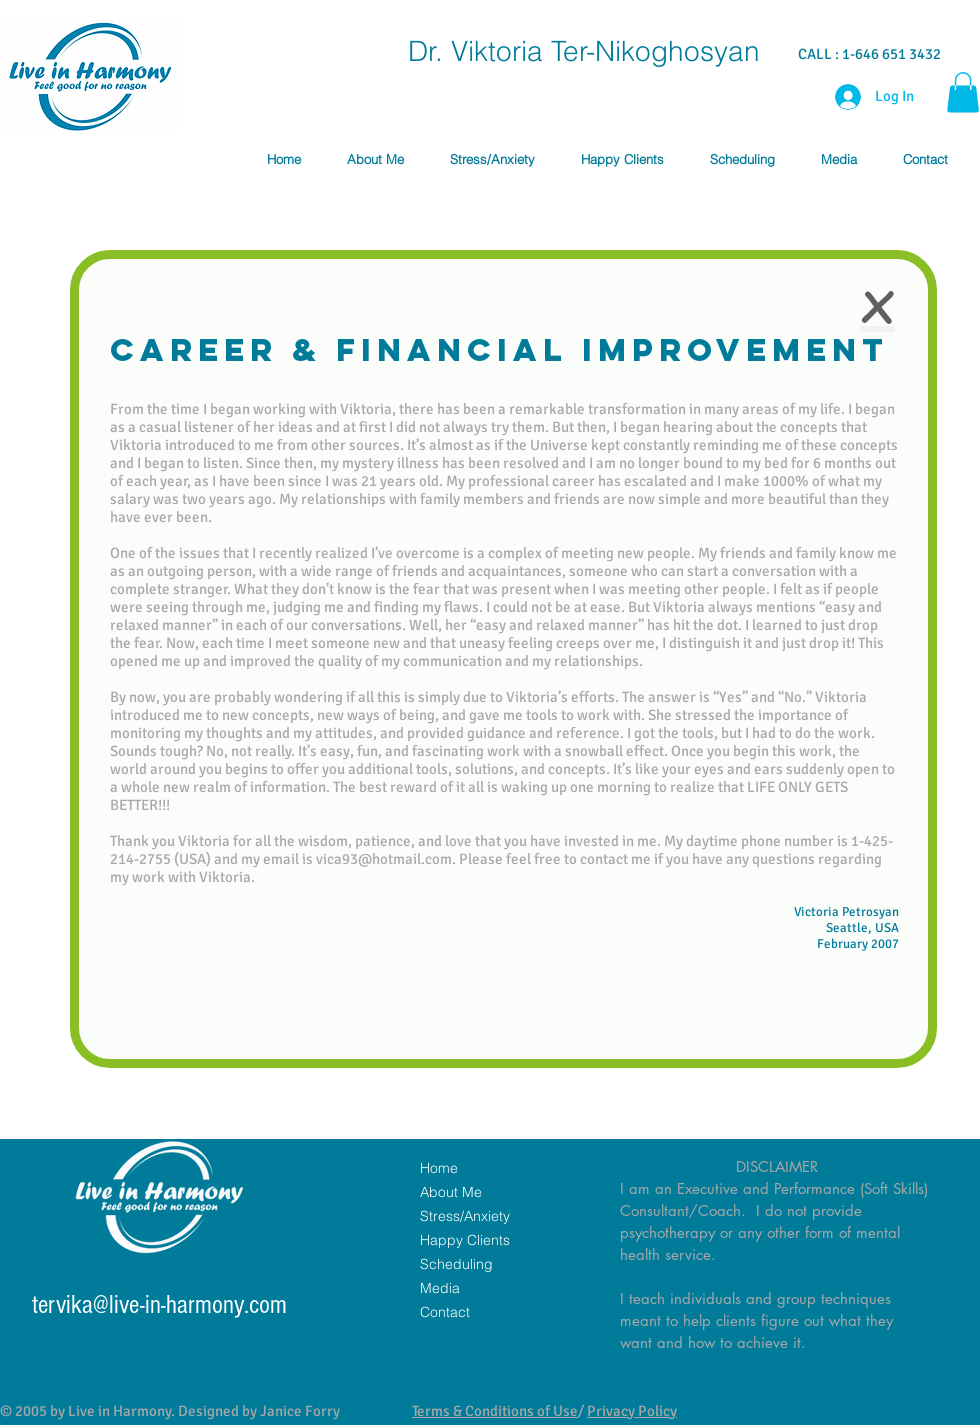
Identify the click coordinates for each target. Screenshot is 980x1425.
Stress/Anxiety (465, 1216)
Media (440, 1288)
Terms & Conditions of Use (495, 1411)
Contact (445, 1312)
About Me (451, 1192)
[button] (963, 92)
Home (439, 1168)
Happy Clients (465, 1240)
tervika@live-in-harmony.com (159, 1305)
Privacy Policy (632, 1411)
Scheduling (456, 1264)
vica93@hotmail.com (384, 859)
